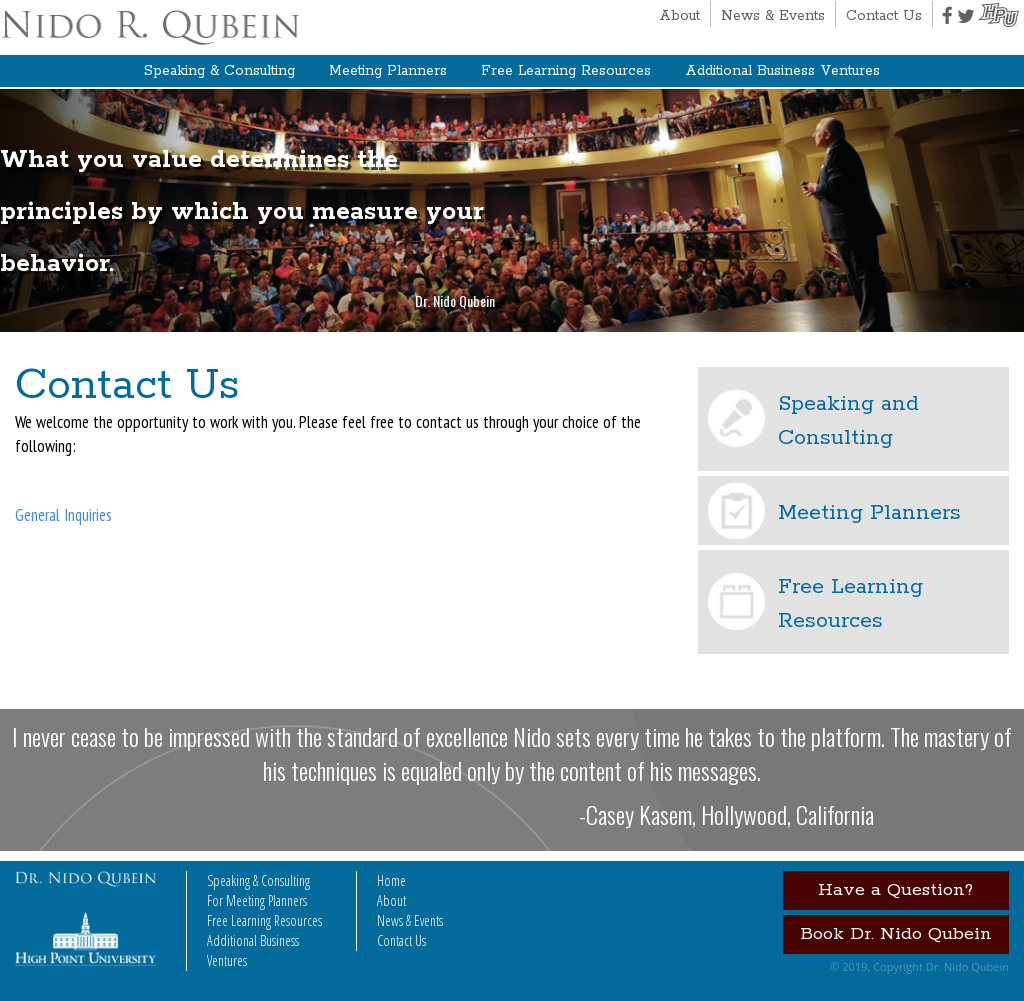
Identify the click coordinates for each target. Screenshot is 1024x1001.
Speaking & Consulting (219, 71)
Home (391, 880)
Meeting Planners (388, 71)
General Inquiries (63, 515)
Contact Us (884, 16)
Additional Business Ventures (782, 71)
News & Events (773, 16)
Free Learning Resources (566, 71)
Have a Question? (895, 890)
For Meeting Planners (257, 900)
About (679, 16)
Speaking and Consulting (848, 421)
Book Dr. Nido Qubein (896, 934)
